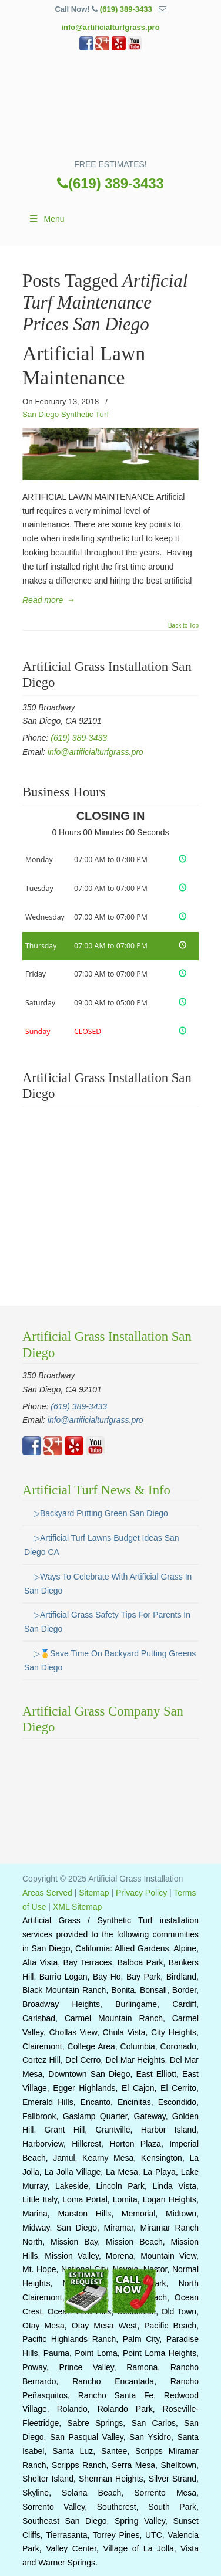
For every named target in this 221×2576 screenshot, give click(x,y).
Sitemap (94, 1892)
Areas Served (47, 1892)
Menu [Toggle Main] (46, 218)
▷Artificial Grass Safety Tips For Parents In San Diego (107, 1621)
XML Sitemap (77, 1906)
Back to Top (183, 626)
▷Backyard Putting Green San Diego (101, 1513)
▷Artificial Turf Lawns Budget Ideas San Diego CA (101, 1545)
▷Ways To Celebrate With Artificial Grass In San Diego (108, 1583)
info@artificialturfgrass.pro (110, 27)
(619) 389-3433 (126, 9)
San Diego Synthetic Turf (65, 414)
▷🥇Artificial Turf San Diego (110, 109)
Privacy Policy (141, 1892)
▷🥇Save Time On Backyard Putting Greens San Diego (110, 1660)
